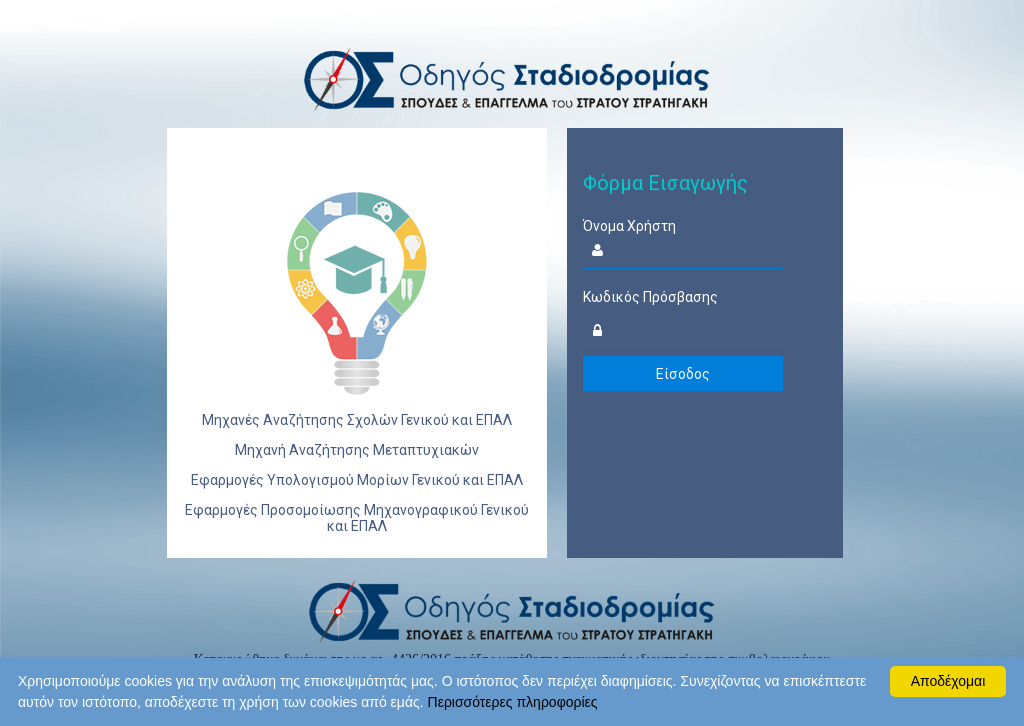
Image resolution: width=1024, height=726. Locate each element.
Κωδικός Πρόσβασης (650, 297)
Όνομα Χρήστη (629, 226)
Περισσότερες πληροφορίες (513, 702)
